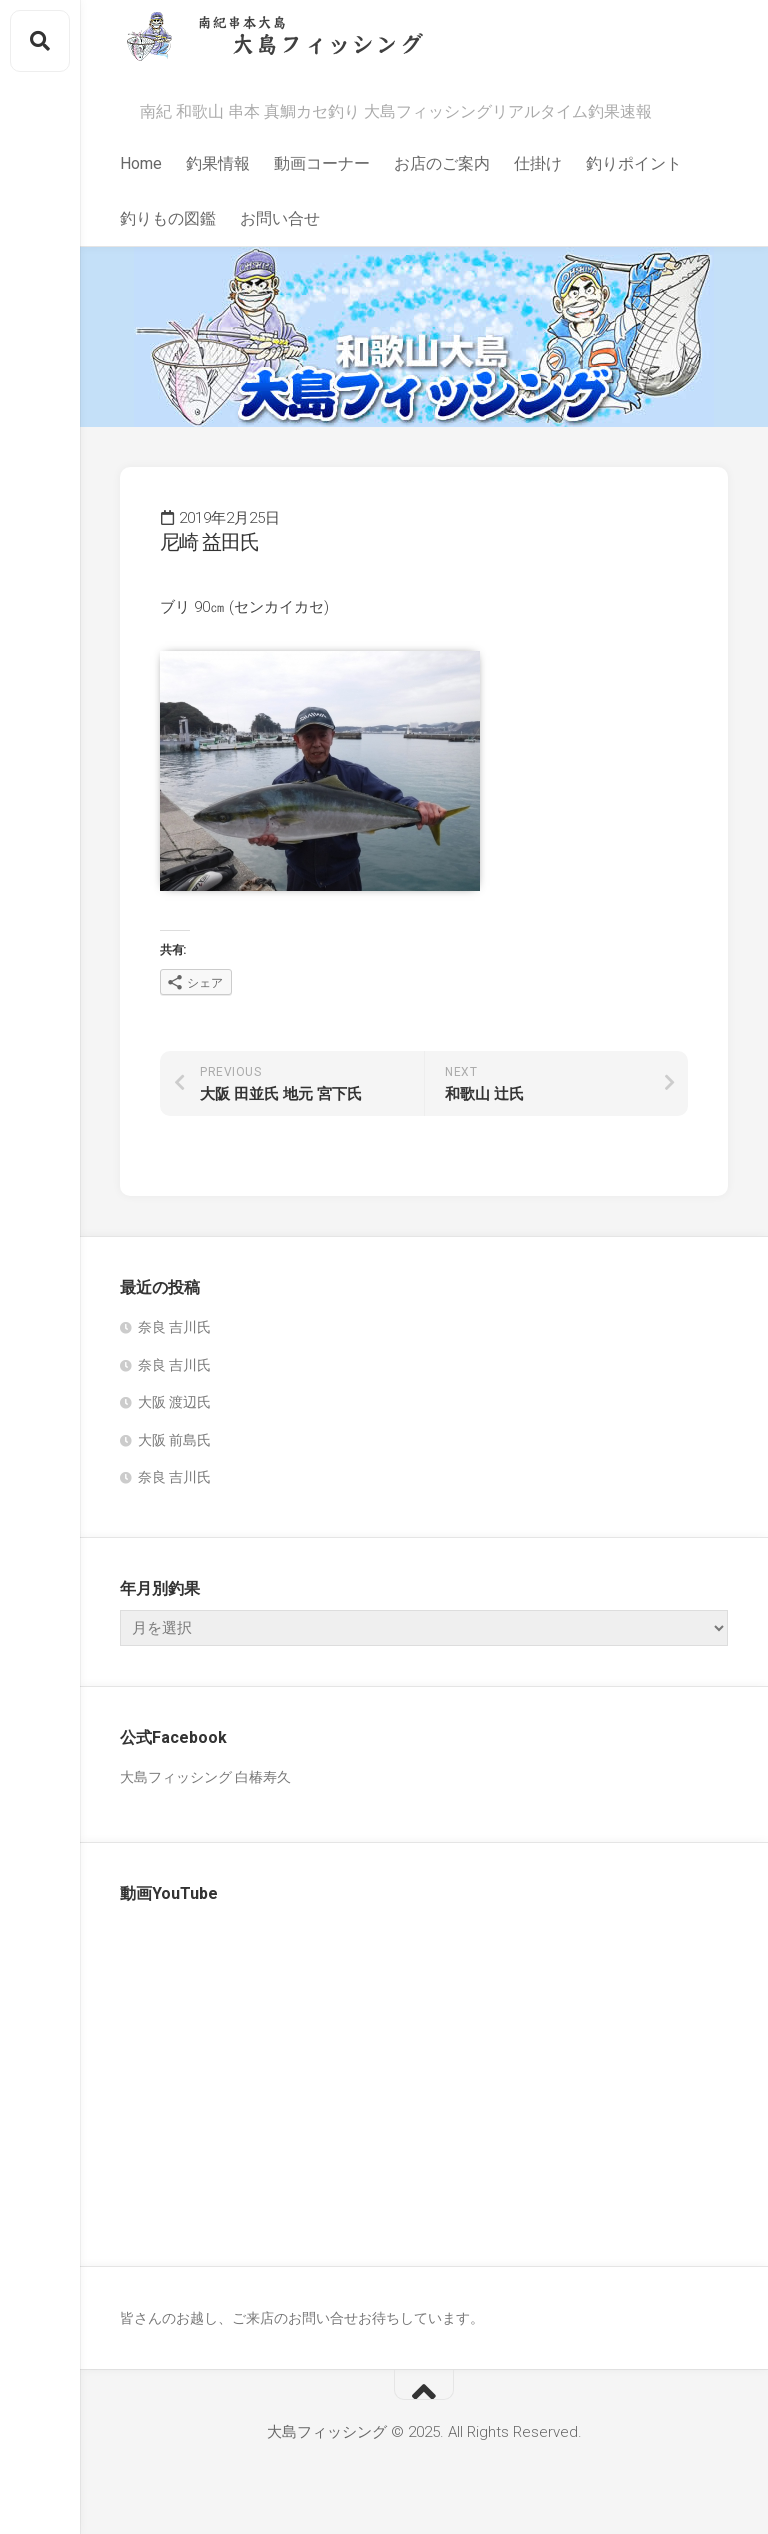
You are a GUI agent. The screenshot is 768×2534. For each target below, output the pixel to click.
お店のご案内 (442, 163)
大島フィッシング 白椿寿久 (205, 1777)
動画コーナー (322, 163)
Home (141, 163)
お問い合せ (280, 218)
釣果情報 (218, 163)
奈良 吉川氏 (174, 1327)
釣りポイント (634, 163)
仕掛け (538, 163)
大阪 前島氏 (174, 1440)
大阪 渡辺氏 (174, 1402)
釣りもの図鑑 (168, 218)
